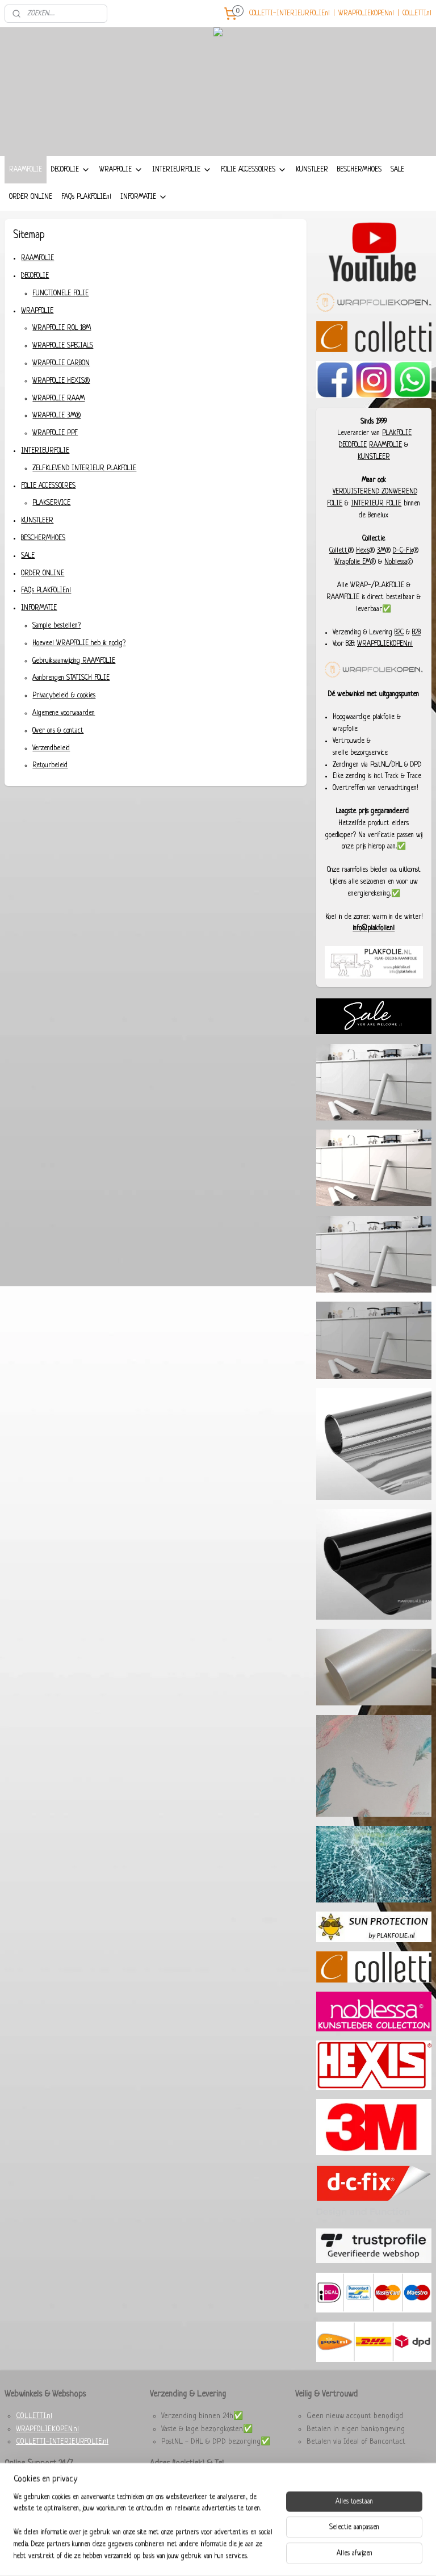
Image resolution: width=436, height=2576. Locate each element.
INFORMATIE (143, 197)
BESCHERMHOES (359, 170)
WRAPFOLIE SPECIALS (62, 346)
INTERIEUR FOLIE (376, 504)
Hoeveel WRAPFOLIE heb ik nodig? (78, 643)
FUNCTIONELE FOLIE (60, 294)
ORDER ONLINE (30, 197)
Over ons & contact (57, 731)
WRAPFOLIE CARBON (61, 363)
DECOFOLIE (70, 169)
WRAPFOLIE (121, 169)
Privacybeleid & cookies (63, 696)
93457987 (216, 2485)
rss (206, 2555)
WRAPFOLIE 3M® (56, 416)
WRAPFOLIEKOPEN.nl (366, 14)
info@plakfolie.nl (374, 928)
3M (381, 551)
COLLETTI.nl (417, 14)
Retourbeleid (50, 766)
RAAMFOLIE (25, 170)
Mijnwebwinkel (305, 2555)
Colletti (339, 551)
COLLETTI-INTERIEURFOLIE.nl (289, 14)
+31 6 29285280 (212, 2498)
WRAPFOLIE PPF (55, 434)
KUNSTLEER (312, 170)
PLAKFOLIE (397, 433)
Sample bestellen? (56, 626)
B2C (399, 633)
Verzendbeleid (51, 748)
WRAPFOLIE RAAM (58, 399)
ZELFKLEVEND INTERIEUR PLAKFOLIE (84, 468)
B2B (416, 633)
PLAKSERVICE (51, 504)
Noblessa (396, 562)
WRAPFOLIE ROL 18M (61, 329)
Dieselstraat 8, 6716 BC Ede (204, 2511)
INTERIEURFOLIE (182, 169)
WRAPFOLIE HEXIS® (61, 381)
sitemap (191, 2555)
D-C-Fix (403, 551)
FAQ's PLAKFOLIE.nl (86, 197)
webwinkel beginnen (235, 2555)
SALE (397, 170)
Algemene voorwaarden (63, 713)
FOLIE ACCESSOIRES (254, 169)
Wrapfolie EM (352, 562)
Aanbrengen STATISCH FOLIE (71, 679)
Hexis (363, 551)
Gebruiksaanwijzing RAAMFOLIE (73, 661)
